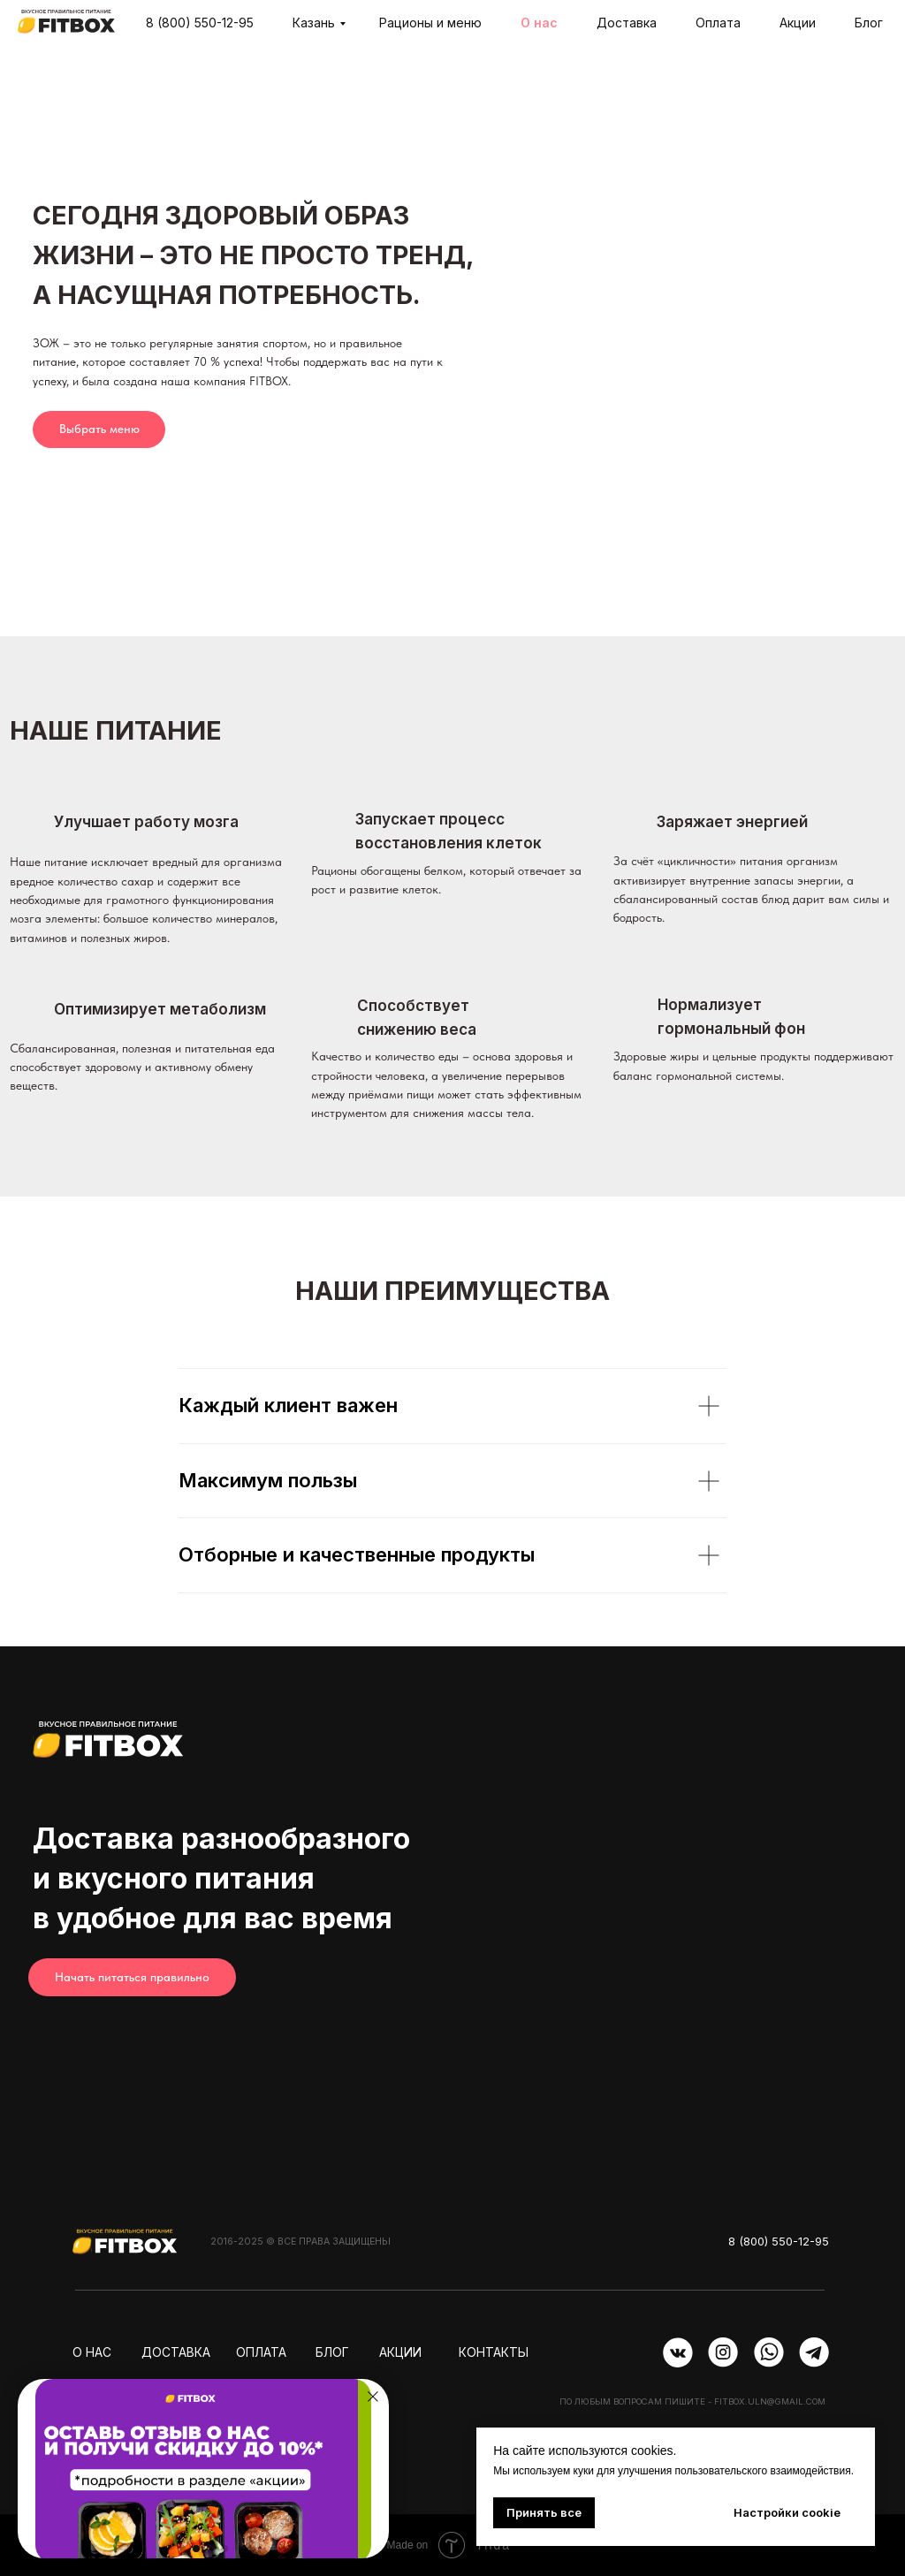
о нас (91, 2352)
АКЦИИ (400, 2352)
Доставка (627, 22)
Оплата (718, 22)
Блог (869, 22)
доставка (175, 2352)
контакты (494, 2352)
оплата (261, 2352)
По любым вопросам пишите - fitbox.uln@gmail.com (692, 2401)
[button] (182, 2548)
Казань (314, 22)
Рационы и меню (430, 22)
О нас (539, 22)
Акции (798, 22)
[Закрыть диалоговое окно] (373, 2396)
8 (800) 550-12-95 (200, 22)
